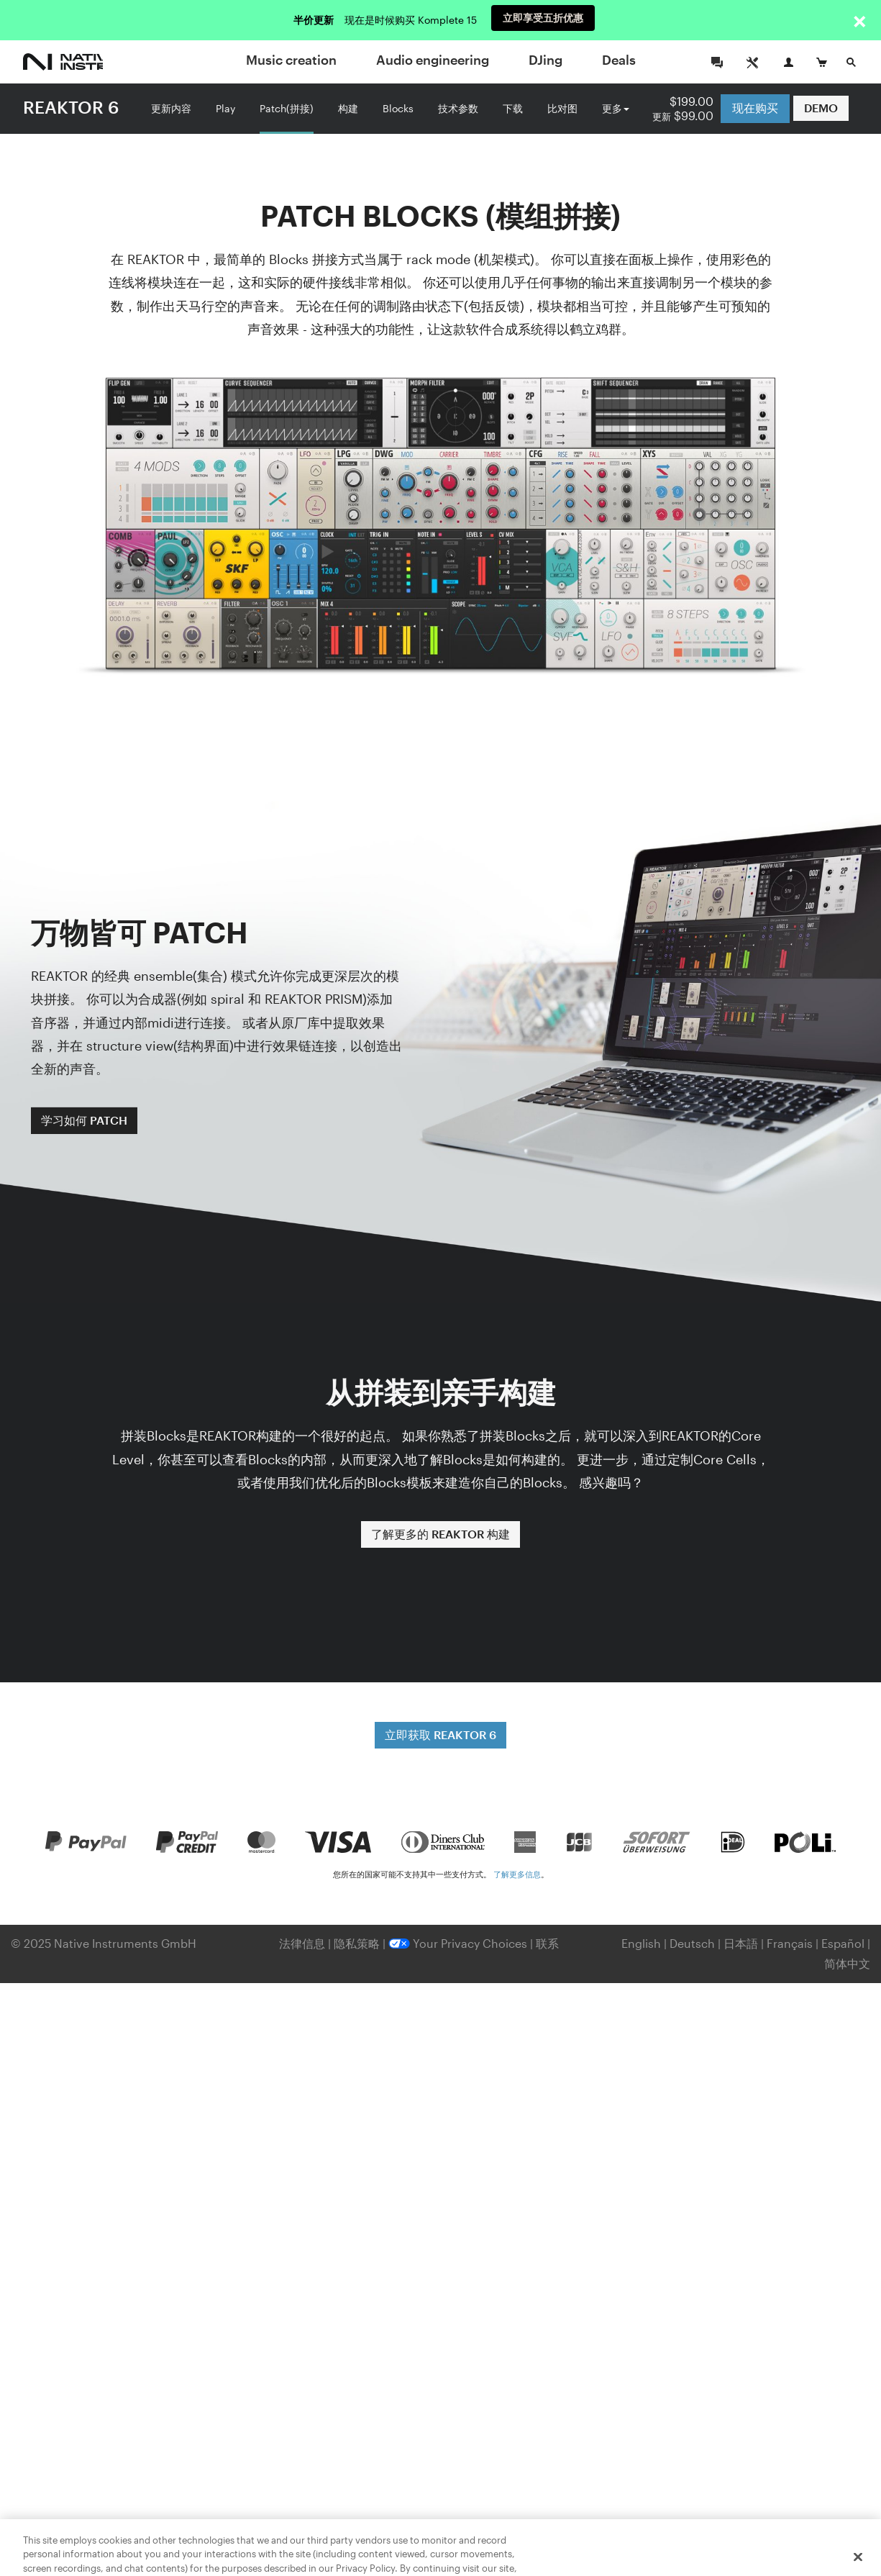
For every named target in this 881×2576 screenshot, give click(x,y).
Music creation (291, 60)
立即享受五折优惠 (543, 20)
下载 (513, 107)
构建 (348, 107)
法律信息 (303, 1943)
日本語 (740, 1943)
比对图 (562, 107)
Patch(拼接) (287, 107)
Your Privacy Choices (457, 1943)
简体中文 (847, 1963)
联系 (547, 1943)
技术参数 (458, 107)
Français (790, 1943)
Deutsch (692, 1943)
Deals (619, 60)
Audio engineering (432, 60)
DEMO (821, 107)
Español (842, 1943)
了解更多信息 (517, 1874)
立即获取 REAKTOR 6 (440, 1734)
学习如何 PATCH (84, 1120)
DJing (545, 60)
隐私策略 (358, 1943)
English (641, 1943)
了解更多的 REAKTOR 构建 (440, 1534)
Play (225, 107)
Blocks (398, 107)
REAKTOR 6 (71, 106)
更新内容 (171, 107)
